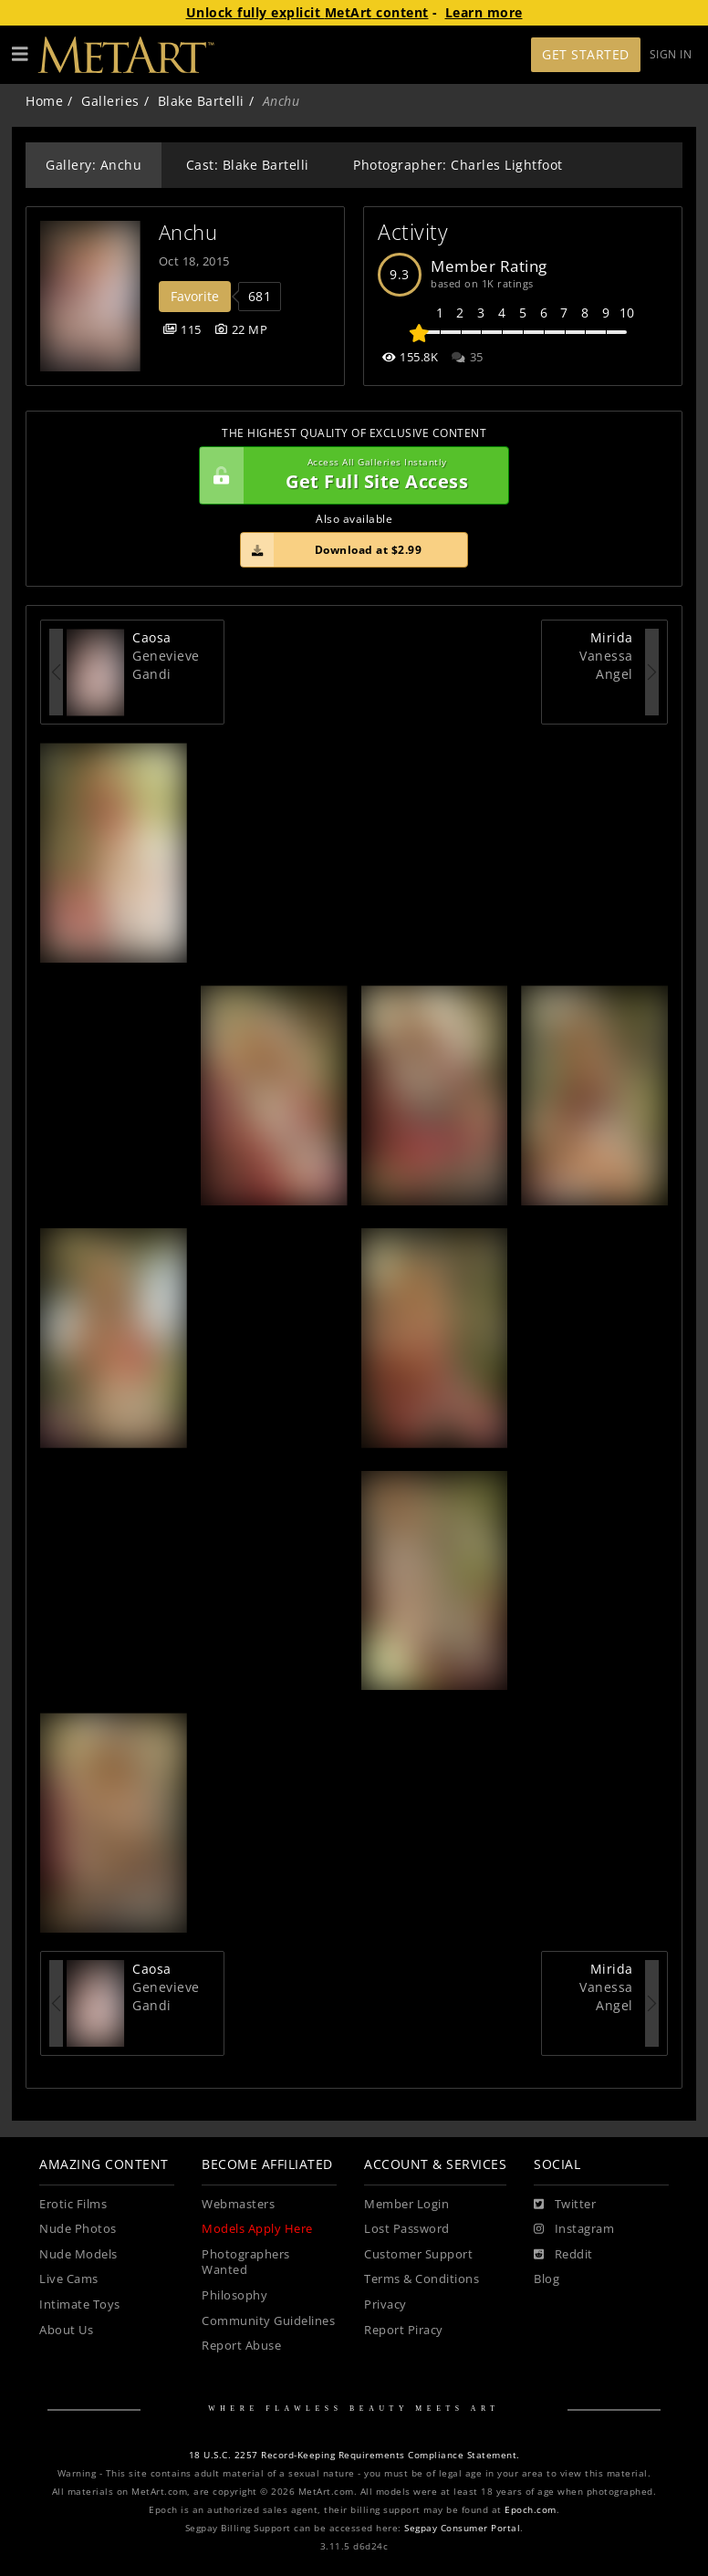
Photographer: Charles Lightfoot (458, 164)
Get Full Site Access (349, 475)
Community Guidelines (268, 2321)
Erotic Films (73, 2204)
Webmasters (238, 2204)
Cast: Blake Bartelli (247, 164)
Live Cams (69, 2279)
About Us (66, 2330)
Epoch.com (531, 2510)
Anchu (188, 232)
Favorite (195, 296)
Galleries (110, 101)
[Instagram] (574, 2229)
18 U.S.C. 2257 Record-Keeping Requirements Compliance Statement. (354, 2455)
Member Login (406, 2204)
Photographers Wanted (246, 2263)
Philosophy (234, 2295)
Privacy (385, 2304)
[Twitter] (565, 2204)
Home (44, 101)
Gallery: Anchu (93, 164)
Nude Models (78, 2254)
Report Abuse (241, 2345)
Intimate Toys (79, 2304)
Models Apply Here (257, 2229)
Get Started (586, 54)
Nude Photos (78, 2229)
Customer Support (418, 2254)
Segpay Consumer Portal (462, 2528)
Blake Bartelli (201, 101)
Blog (546, 2279)
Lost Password (407, 2229)
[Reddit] (563, 2255)
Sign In (671, 54)
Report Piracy (403, 2330)
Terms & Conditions (421, 2279)
